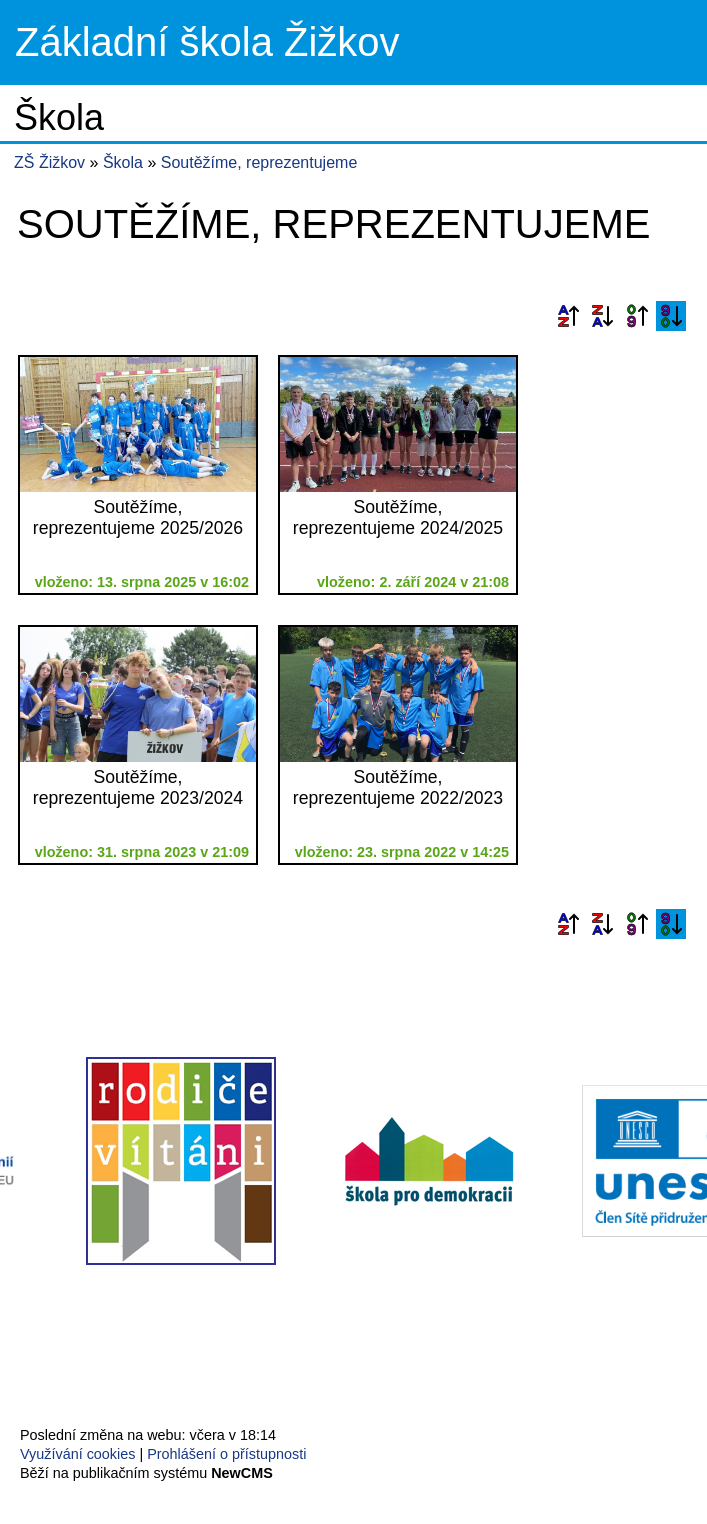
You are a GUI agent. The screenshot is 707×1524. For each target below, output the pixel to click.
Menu (666, 43)
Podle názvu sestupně (602, 316)
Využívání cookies (77, 1454)
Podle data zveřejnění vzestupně (637, 316)
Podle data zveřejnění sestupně (671, 316)
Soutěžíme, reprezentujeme (259, 162)
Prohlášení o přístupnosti (226, 1454)
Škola (125, 162)
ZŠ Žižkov (49, 162)
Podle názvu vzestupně (568, 316)
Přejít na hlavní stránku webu (353, 42)
